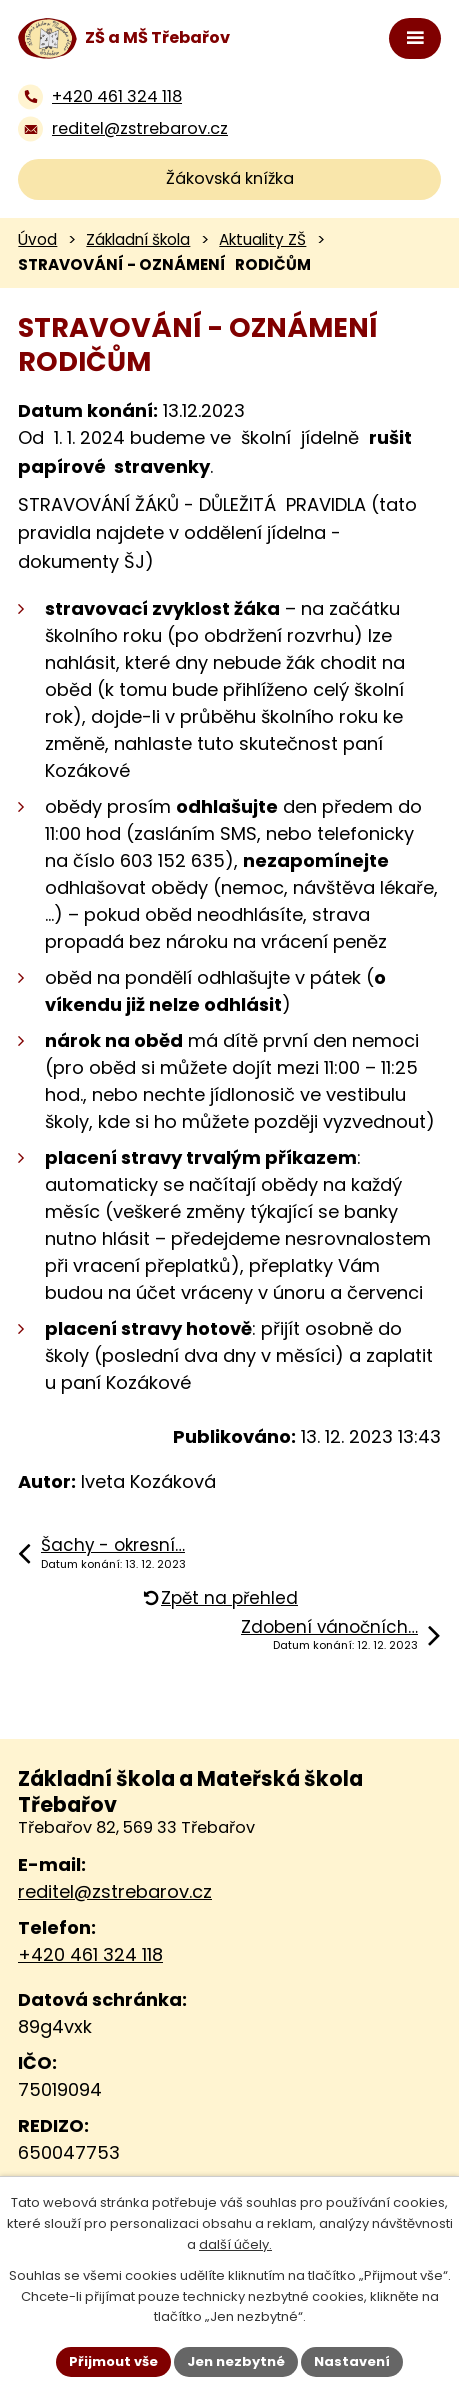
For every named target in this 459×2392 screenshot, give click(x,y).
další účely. (235, 2244)
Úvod (37, 239)
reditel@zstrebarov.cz (115, 1891)
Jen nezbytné (236, 2361)
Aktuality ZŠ (262, 239)
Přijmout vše (113, 2361)
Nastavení (352, 2361)
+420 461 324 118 (90, 1954)
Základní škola (138, 239)
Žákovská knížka (230, 178)
